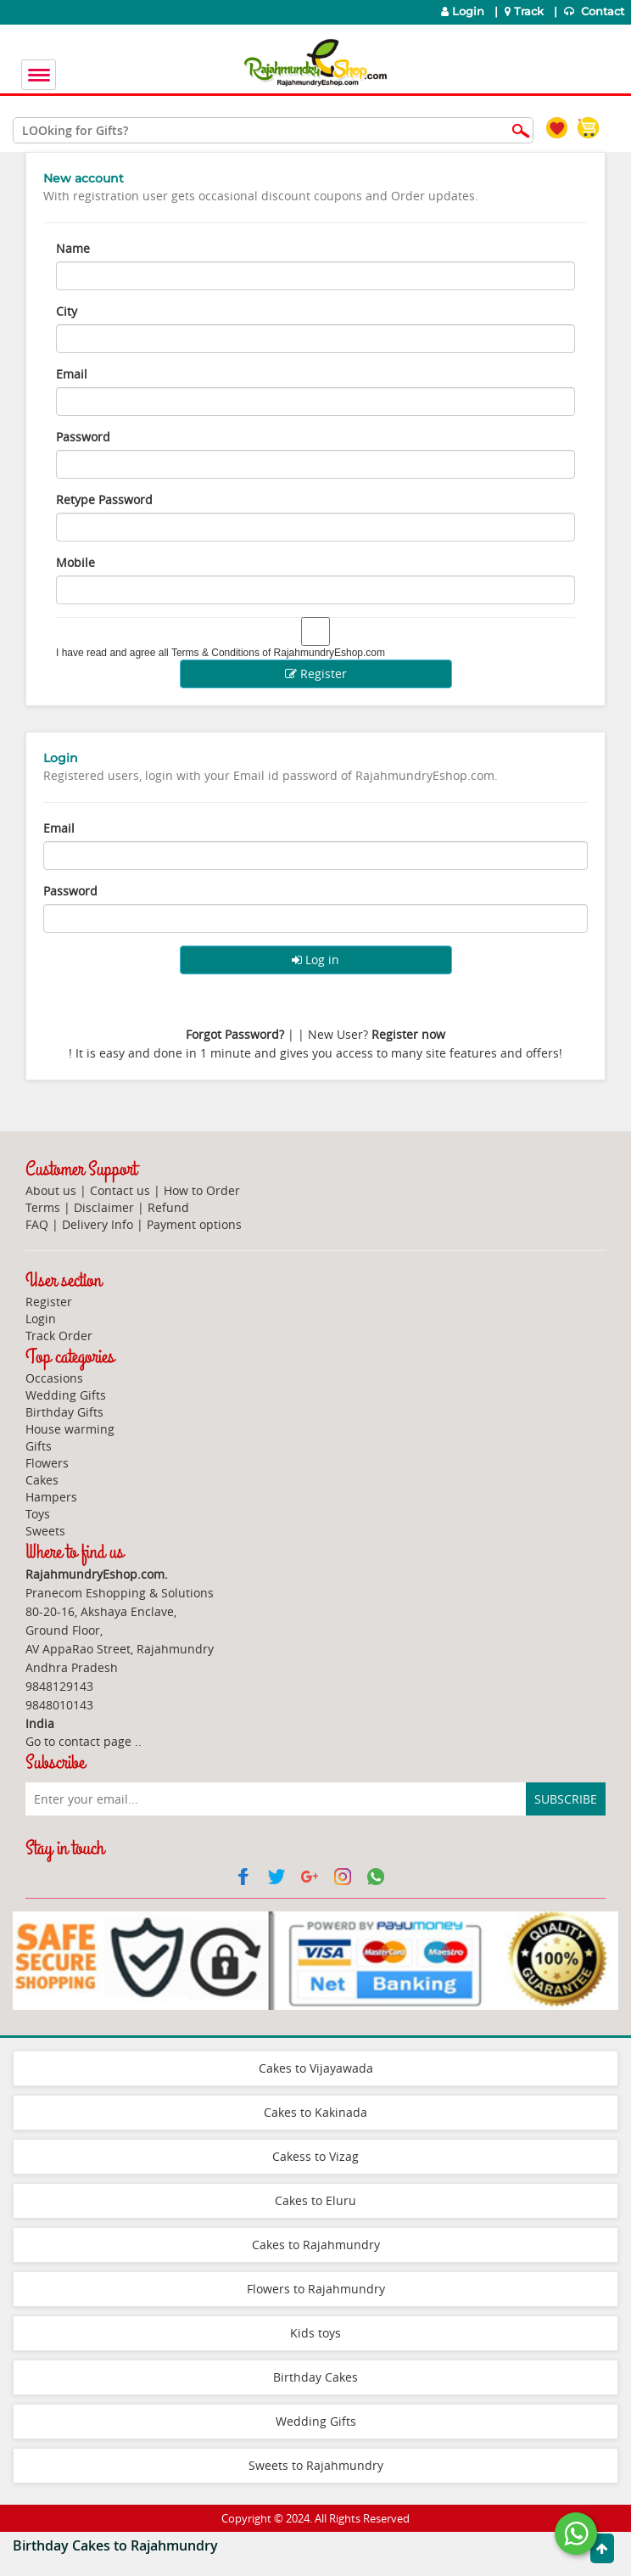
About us (50, 1190)
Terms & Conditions (215, 653)
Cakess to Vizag (315, 2156)
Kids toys (315, 2333)
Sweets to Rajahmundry (315, 2465)
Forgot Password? (235, 1034)
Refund (168, 1207)
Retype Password (104, 499)
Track (526, 11)
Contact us (120, 1190)
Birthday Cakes (315, 2377)
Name (73, 248)
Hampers (51, 1497)
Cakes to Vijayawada (316, 2068)
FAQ (36, 1224)
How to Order (202, 1190)
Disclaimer (104, 1207)
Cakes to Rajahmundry (316, 2244)
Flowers (47, 1463)
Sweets (45, 1531)
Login (462, 11)
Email (71, 374)
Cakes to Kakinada (315, 2112)
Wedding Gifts (65, 1395)
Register (316, 673)
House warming (69, 1429)
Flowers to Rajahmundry (316, 2289)
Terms (42, 1207)
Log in (315, 959)
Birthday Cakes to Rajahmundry (115, 2545)
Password (83, 437)
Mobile (75, 562)
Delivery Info (97, 1224)
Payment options (194, 1224)
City (66, 311)
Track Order (58, 1335)
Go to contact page (78, 1741)
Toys (37, 1514)
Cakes (42, 1480)
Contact (596, 11)
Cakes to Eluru (315, 2200)
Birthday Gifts (64, 1412)
